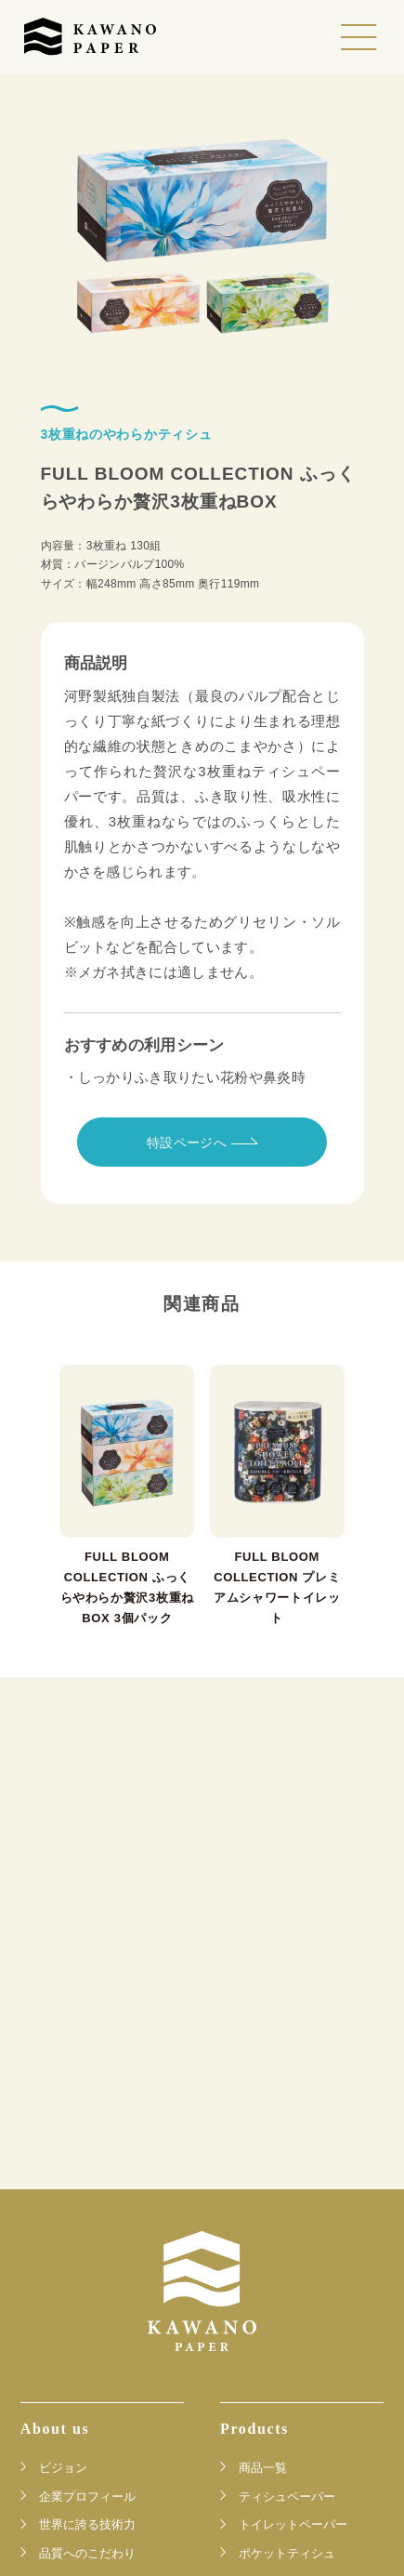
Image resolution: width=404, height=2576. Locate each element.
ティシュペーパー (287, 2496)
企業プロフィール (87, 2496)
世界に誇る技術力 (87, 2523)
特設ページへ (202, 1142)
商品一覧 (263, 2467)
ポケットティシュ (287, 2552)
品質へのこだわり (87, 2552)
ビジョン (63, 2467)
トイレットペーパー (293, 2523)
